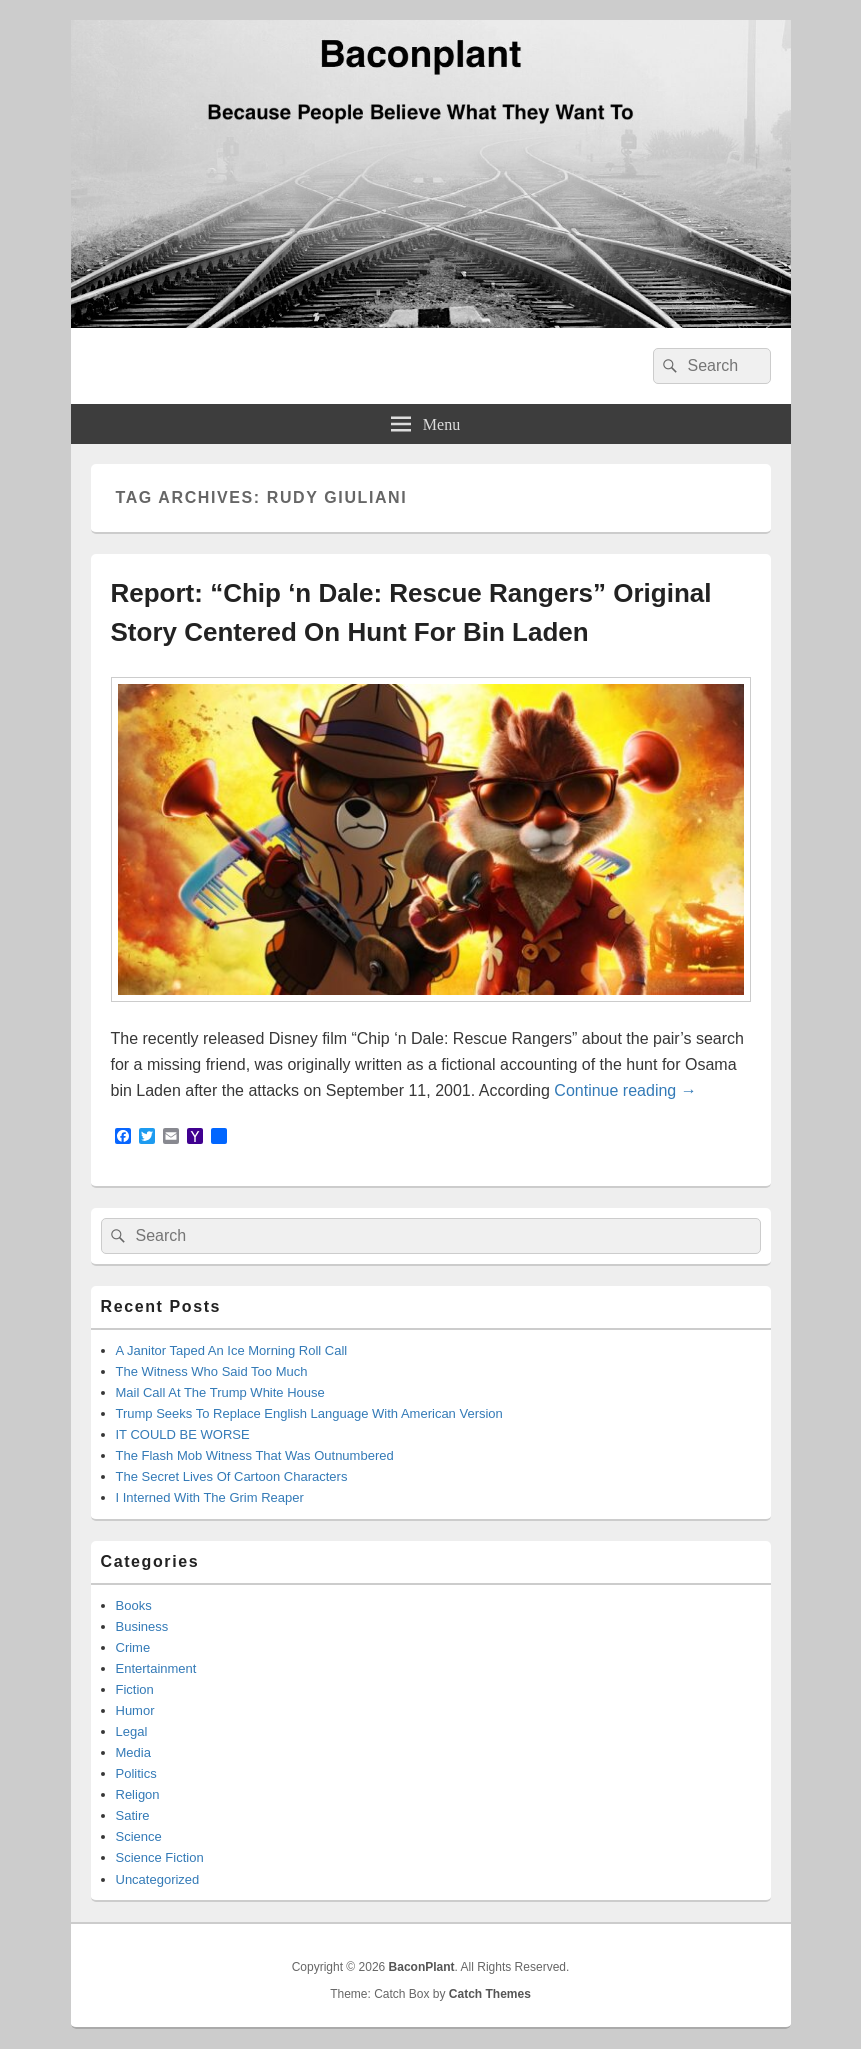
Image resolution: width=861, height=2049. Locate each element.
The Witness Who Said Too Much (212, 1371)
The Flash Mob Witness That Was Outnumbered (255, 1455)
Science (139, 1836)
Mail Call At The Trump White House (220, 1392)
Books (134, 1605)
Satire (133, 1815)
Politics (136, 1773)
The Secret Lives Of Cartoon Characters (232, 1476)
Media (133, 1752)
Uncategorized (158, 1879)
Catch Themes (490, 1994)
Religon (138, 1794)
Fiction (135, 1689)
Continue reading (625, 1090)
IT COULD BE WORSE (183, 1434)
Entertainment (156, 1668)
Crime (133, 1647)
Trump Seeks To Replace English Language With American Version (309, 1413)
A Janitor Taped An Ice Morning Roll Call (232, 1350)
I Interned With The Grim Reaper (210, 1497)
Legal (132, 1731)
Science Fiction (160, 1857)
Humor (135, 1710)
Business (142, 1626)
